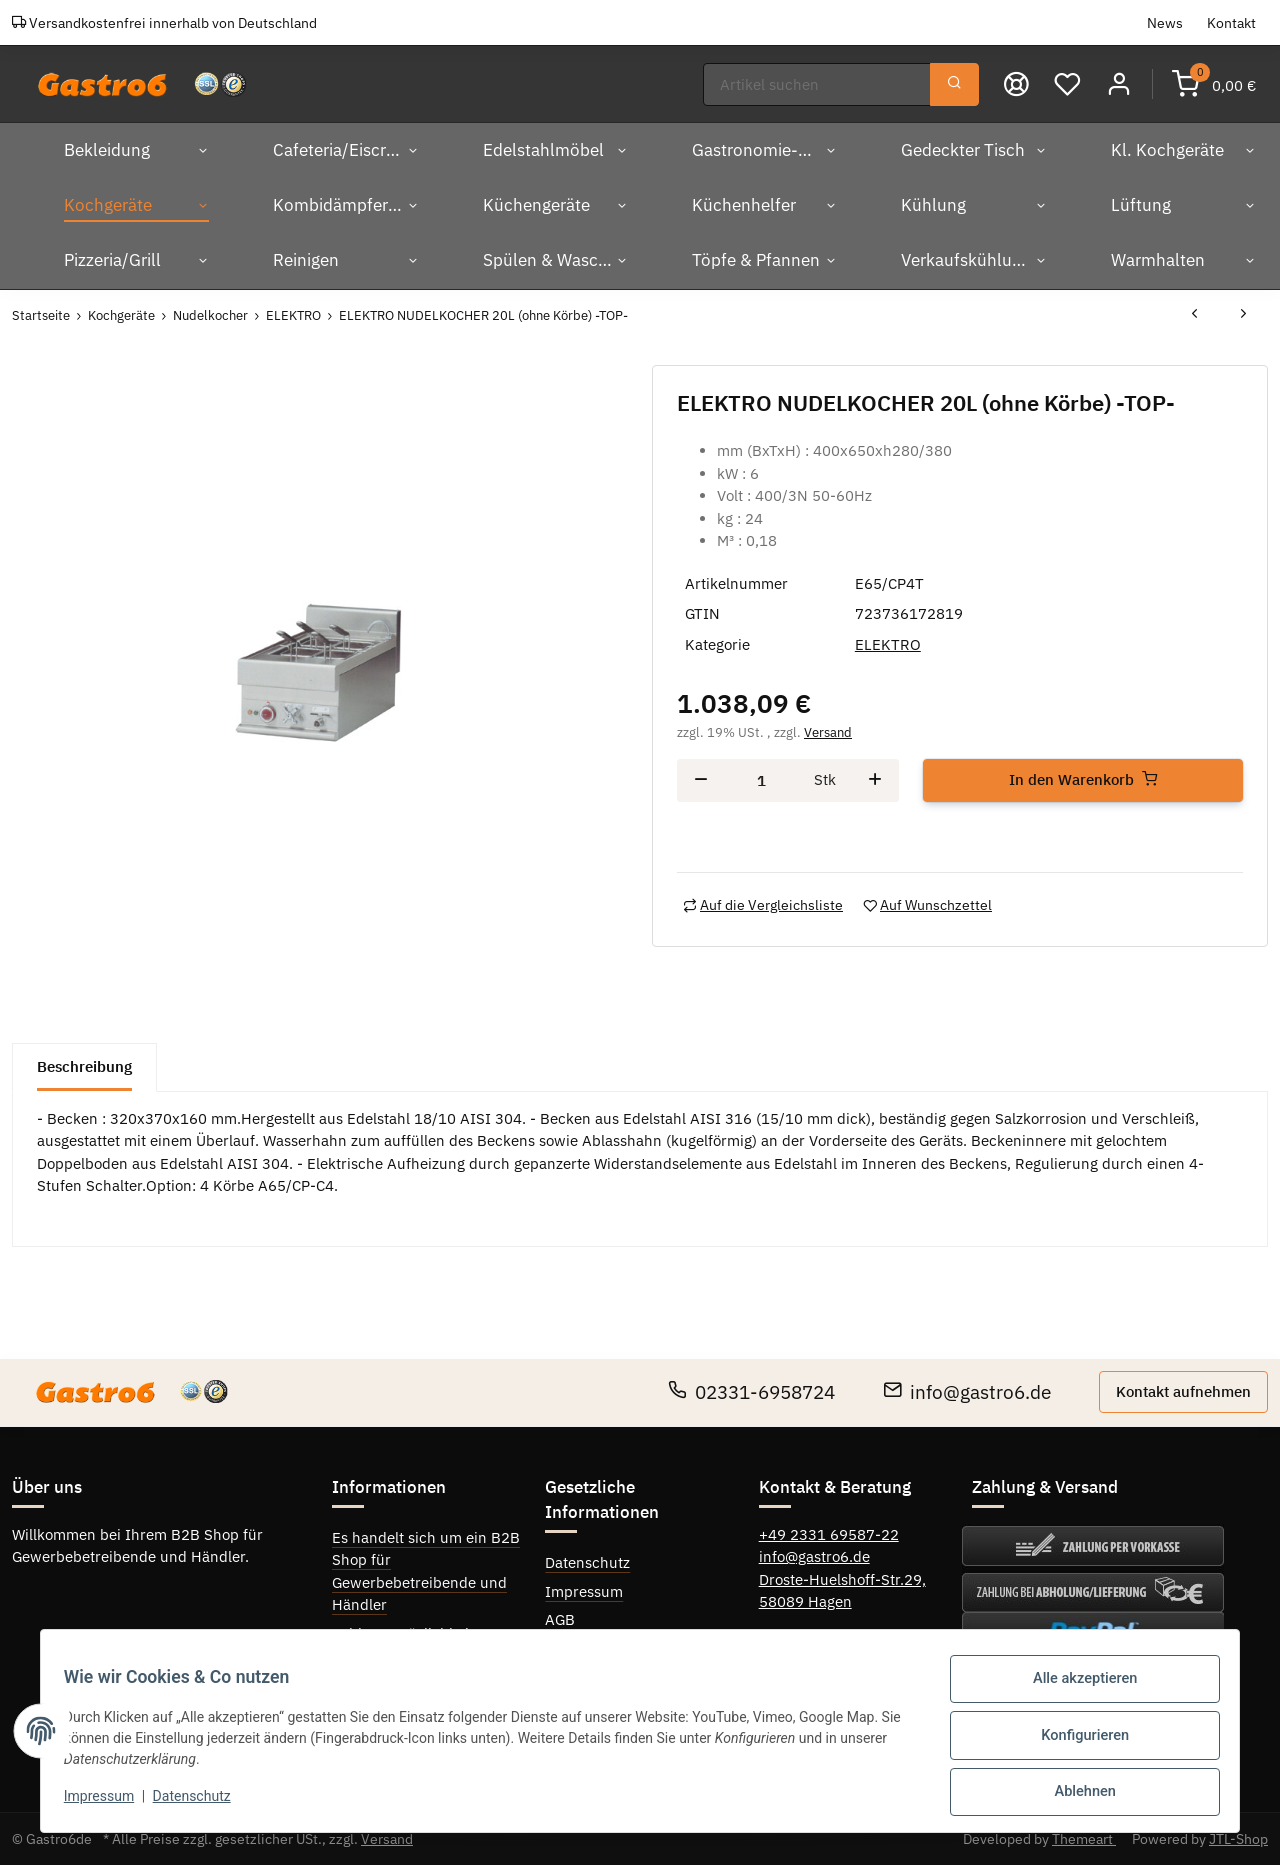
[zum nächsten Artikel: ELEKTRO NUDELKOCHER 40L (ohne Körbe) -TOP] (1243, 314)
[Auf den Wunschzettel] (927, 904)
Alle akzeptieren (1076, 1690)
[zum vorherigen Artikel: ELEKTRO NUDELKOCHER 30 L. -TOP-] (1194, 314)
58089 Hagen (805, 1600)
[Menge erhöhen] (875, 779)
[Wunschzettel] (1068, 83)
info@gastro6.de (967, 1391)
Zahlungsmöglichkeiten (411, 1633)
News (1165, 22)
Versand (828, 732)
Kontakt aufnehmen (1183, 1390)
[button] (1119, 83)
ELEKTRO (888, 643)
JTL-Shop (1238, 1838)
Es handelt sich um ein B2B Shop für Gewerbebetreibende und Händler (426, 1570)
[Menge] (761, 779)
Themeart (1084, 1838)
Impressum (584, 1590)
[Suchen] (818, 84)
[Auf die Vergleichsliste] (763, 904)
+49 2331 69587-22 (829, 1533)
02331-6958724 (751, 1391)
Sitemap (573, 1648)
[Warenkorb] (1214, 83)
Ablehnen (1075, 1794)
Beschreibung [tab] (84, 1065)
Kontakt (1231, 22)
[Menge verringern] (701, 779)
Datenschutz (587, 1561)
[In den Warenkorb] (1083, 779)
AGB (560, 1619)
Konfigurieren (1076, 1742)
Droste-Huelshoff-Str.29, (842, 1578)
